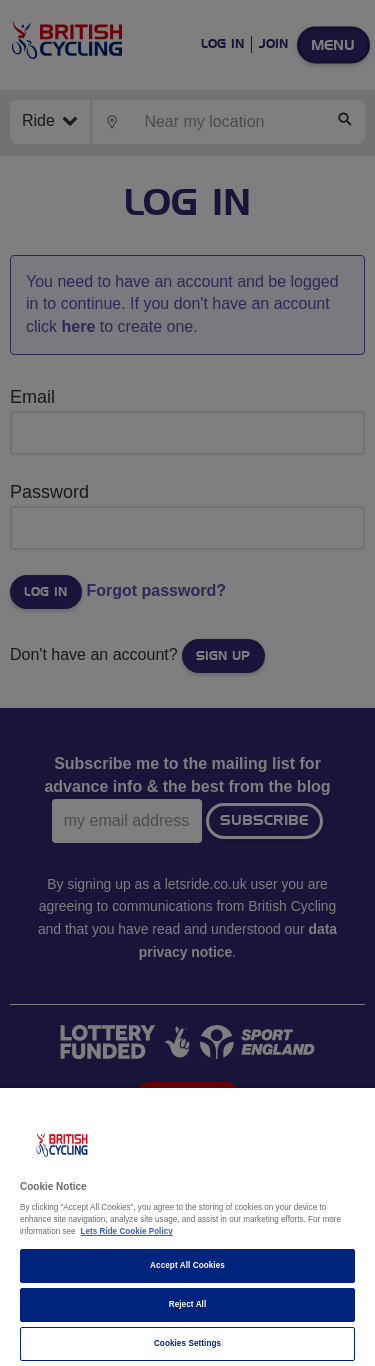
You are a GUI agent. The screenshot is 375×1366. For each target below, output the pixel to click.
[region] (187, 1227)
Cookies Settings (187, 1343)
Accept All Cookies (187, 1265)
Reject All (188, 1304)
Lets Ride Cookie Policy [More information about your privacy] (127, 1231)
